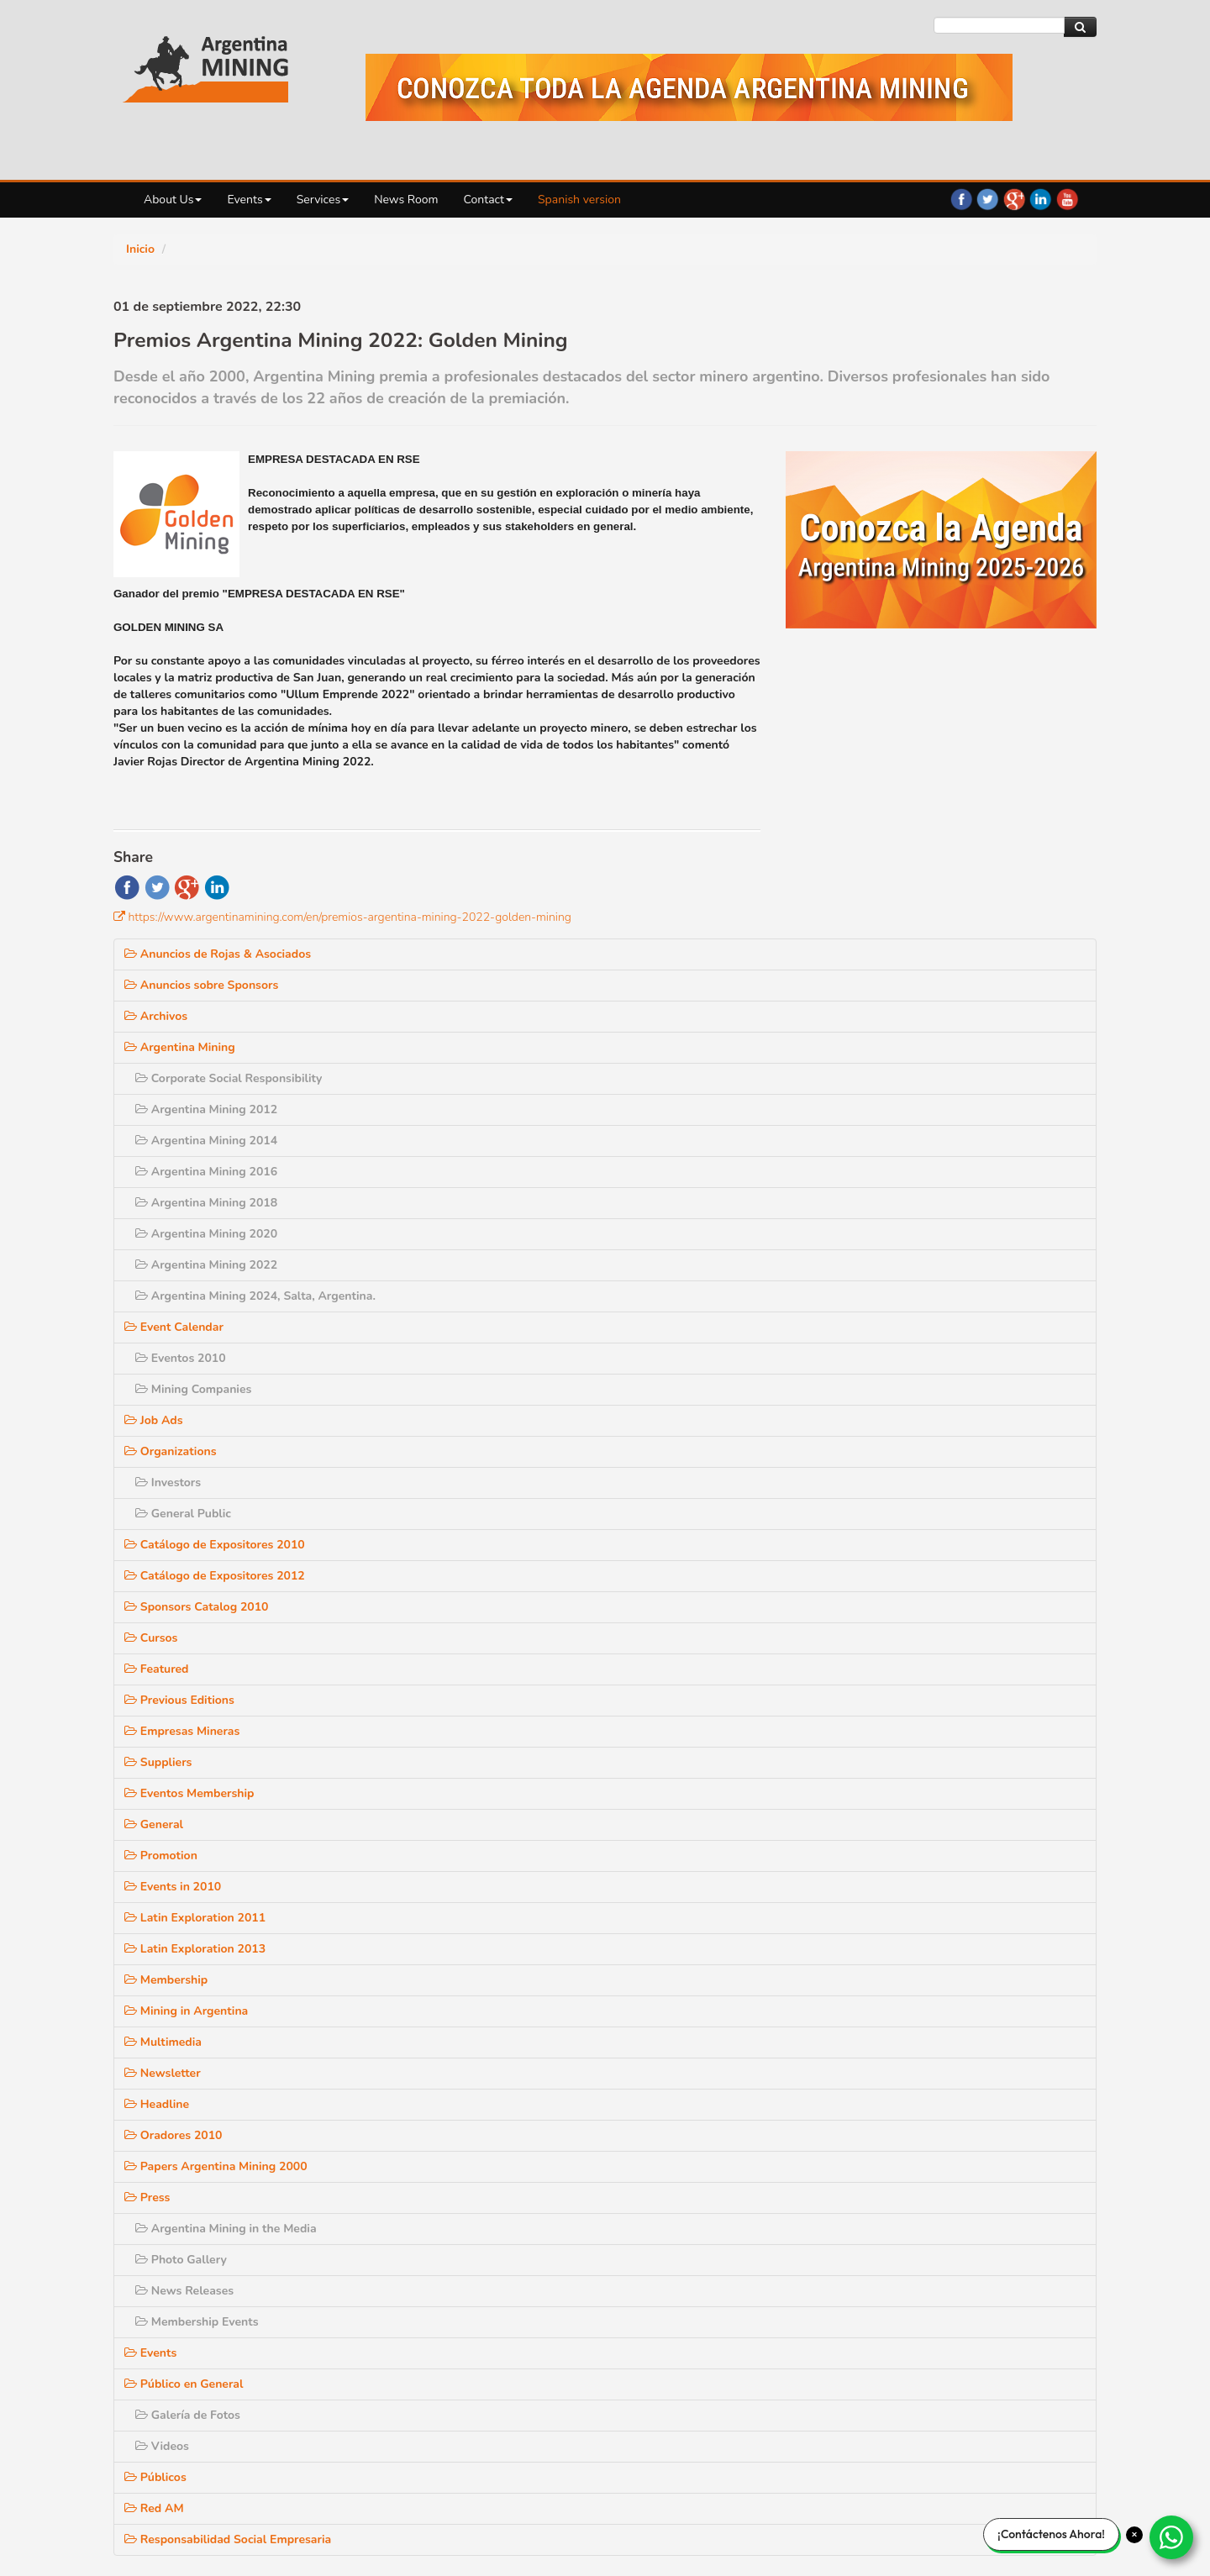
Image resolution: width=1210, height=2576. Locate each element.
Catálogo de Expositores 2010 (883, 1268)
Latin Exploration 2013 (864, 1672)
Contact (488, 200)
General (825, 1548)
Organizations (840, 1175)
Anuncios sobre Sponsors (870, 709)
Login (814, 2500)
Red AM (826, 2232)
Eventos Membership (859, 1517)
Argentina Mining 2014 (876, 864)
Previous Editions (849, 1424)
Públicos (826, 2201)
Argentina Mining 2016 (876, 895)
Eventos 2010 (852, 1082)
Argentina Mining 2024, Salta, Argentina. (921, 1020)
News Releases (855, 2014)
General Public (853, 1237)
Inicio (140, 249)
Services (323, 200)
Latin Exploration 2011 (864, 1641)
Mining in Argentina (855, 1735)
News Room (406, 200)
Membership (837, 1703)
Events (249, 200)
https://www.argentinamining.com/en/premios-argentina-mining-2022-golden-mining (350, 917)
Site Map (498, 2346)
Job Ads (825, 1144)
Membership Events (867, 2045)
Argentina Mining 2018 (876, 926)
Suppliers (829, 1486)
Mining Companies (863, 1113)
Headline (828, 1828)
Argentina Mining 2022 (876, 988)
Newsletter (833, 1797)
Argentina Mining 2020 (876, 957)
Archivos (827, 740)
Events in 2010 (844, 1610)
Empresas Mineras (852, 1455)
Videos (833, 2170)
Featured (827, 1393)
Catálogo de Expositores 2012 (883, 1299)
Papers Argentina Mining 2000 (884, 1890)
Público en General (853, 2108)
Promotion (831, 1579)
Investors (839, 1206)
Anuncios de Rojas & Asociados (886, 678)
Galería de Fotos (858, 2139)
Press (819, 1921)
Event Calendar (844, 1051)
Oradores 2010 (844, 1859)
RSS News (840, 2408)
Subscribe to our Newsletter (886, 2431)
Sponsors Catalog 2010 (866, 1330)
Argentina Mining (849, 771)
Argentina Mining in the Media (893, 1952)
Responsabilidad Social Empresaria (895, 2263)
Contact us (841, 2455)
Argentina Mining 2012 (876, 833)
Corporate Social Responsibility (896, 802)
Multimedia (834, 1766)
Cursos (822, 1361)
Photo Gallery (851, 1983)
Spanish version (579, 200)
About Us (173, 200)
